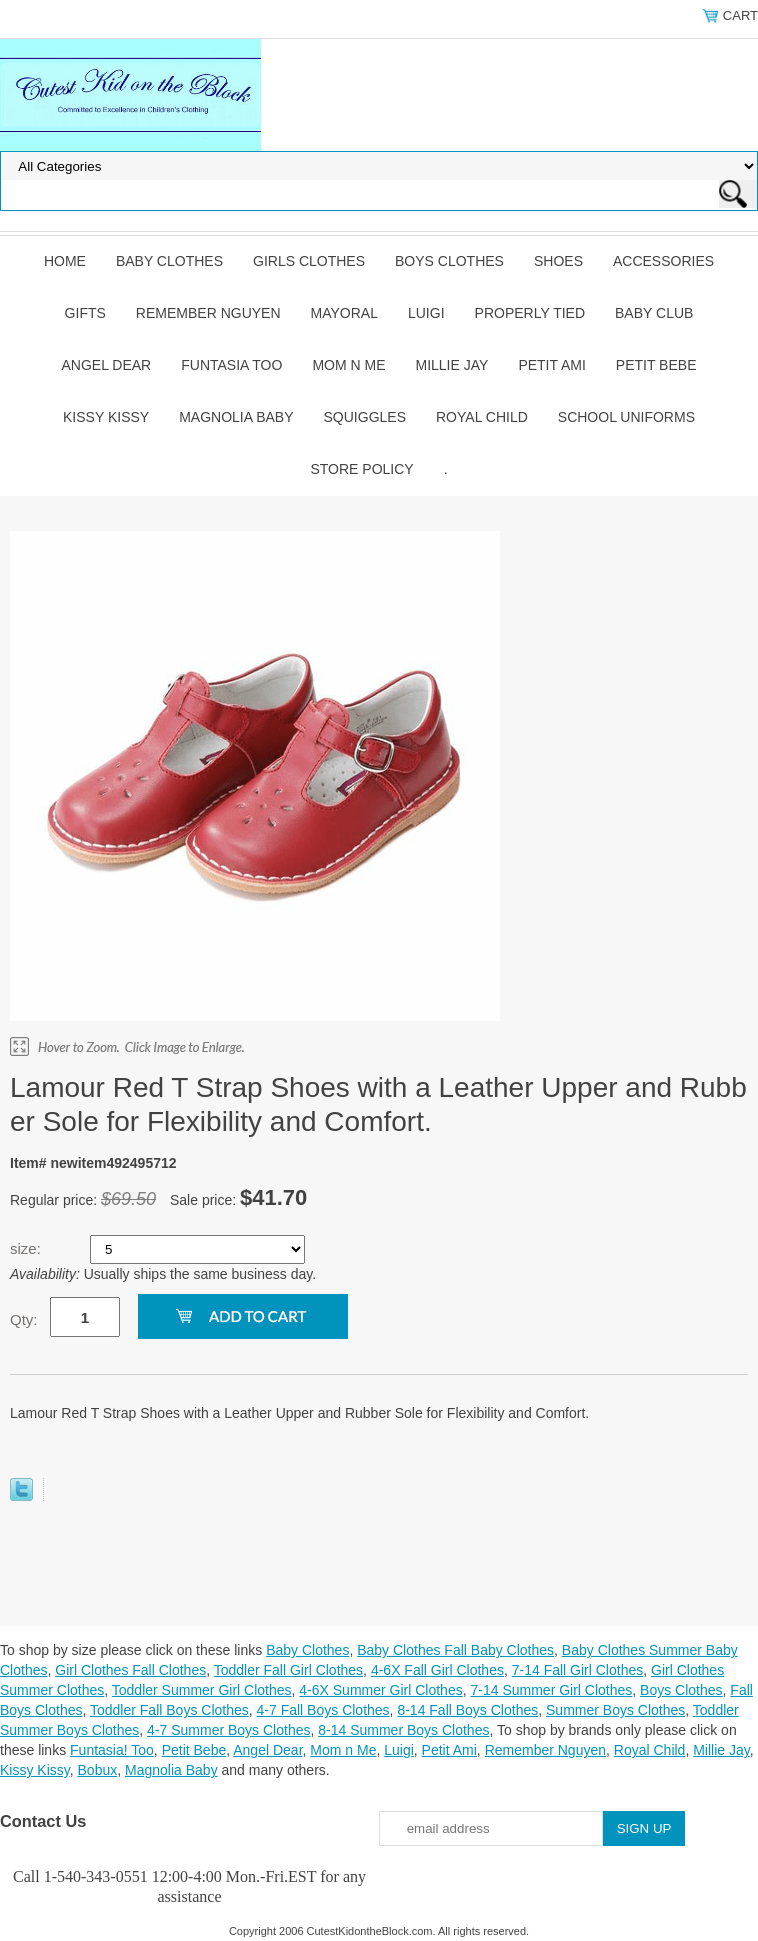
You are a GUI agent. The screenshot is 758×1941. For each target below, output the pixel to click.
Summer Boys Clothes (615, 1710)
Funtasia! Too (112, 1750)
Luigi (426, 313)
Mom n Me (348, 365)
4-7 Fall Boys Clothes (323, 1710)
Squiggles (365, 417)
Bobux (98, 1770)
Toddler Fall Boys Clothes (169, 1710)
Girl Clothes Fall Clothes (130, 1670)
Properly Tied (530, 313)
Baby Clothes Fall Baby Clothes (455, 1650)
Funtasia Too (231, 365)
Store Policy (361, 469)
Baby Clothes (169, 261)
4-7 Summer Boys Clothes (228, 1730)
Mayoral (344, 313)
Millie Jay (451, 365)
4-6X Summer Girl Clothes (380, 1690)
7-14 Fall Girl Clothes (578, 1670)
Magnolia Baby (236, 417)
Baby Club (654, 313)
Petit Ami (551, 365)
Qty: (24, 1319)
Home (65, 261)
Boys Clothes (449, 261)
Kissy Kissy (106, 417)
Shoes (558, 261)
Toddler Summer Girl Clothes (202, 1690)
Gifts (85, 313)
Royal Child (482, 417)
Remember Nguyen (208, 313)
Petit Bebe (656, 365)
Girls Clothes (309, 261)
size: (27, 1248)
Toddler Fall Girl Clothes (288, 1670)
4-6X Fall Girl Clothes (437, 1670)
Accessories (663, 261)
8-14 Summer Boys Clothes (403, 1730)
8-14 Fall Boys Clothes (467, 1710)
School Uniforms (626, 417)
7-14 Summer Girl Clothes (551, 1690)
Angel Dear (107, 365)
